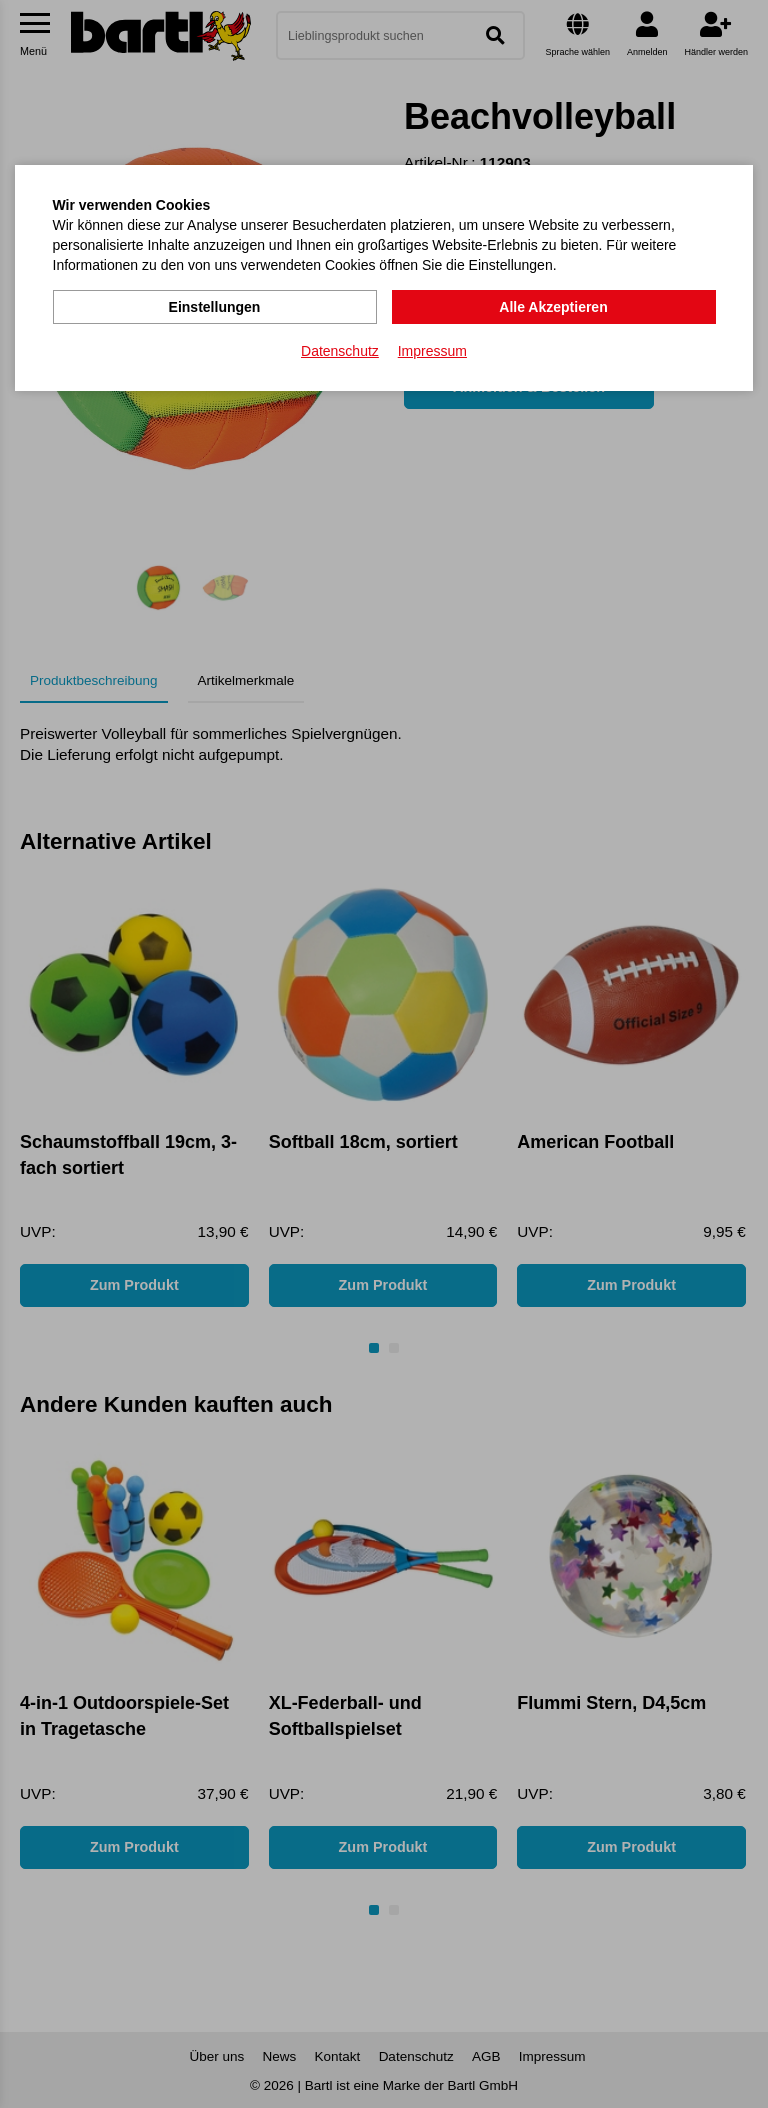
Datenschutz (340, 351)
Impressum (432, 351)
